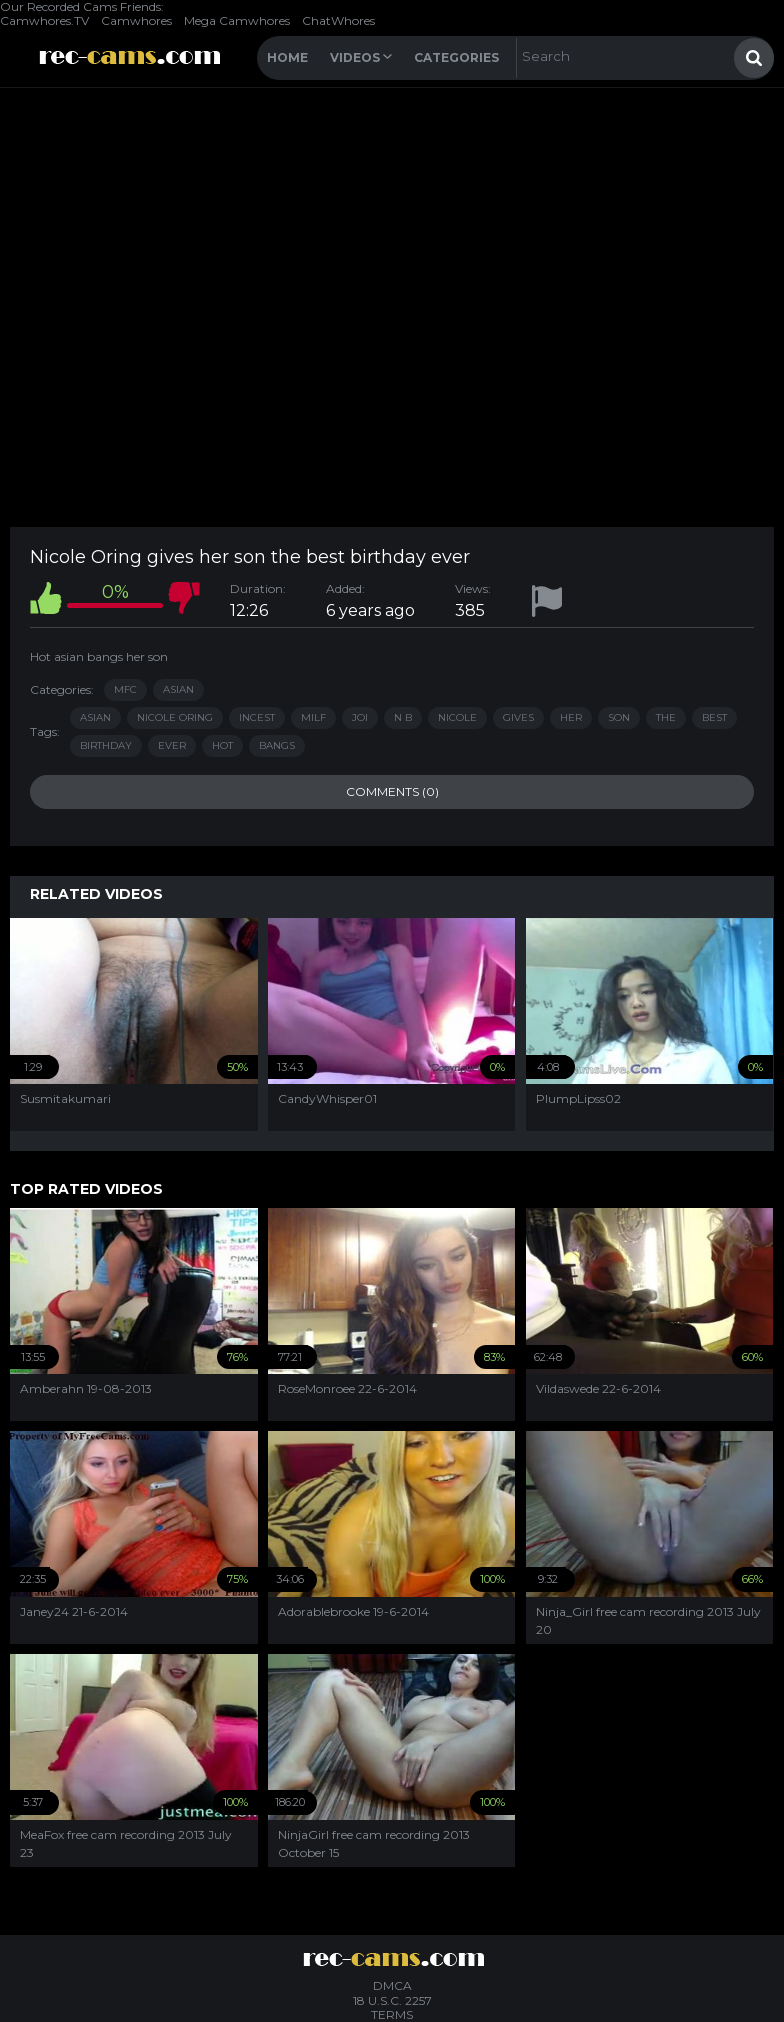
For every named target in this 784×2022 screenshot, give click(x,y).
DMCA (392, 1985)
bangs (277, 745)
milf (313, 717)
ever (172, 745)
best (714, 717)
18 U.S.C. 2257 (392, 2000)
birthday (106, 745)
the (666, 717)
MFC (125, 689)
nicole (457, 717)
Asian (178, 689)
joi (360, 717)
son (619, 717)
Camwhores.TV (44, 20)
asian (95, 717)
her (571, 717)
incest (257, 717)
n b (403, 717)
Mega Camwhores (237, 20)
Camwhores (136, 20)
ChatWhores (338, 20)
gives (518, 717)
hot (222, 745)
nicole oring (175, 717)
